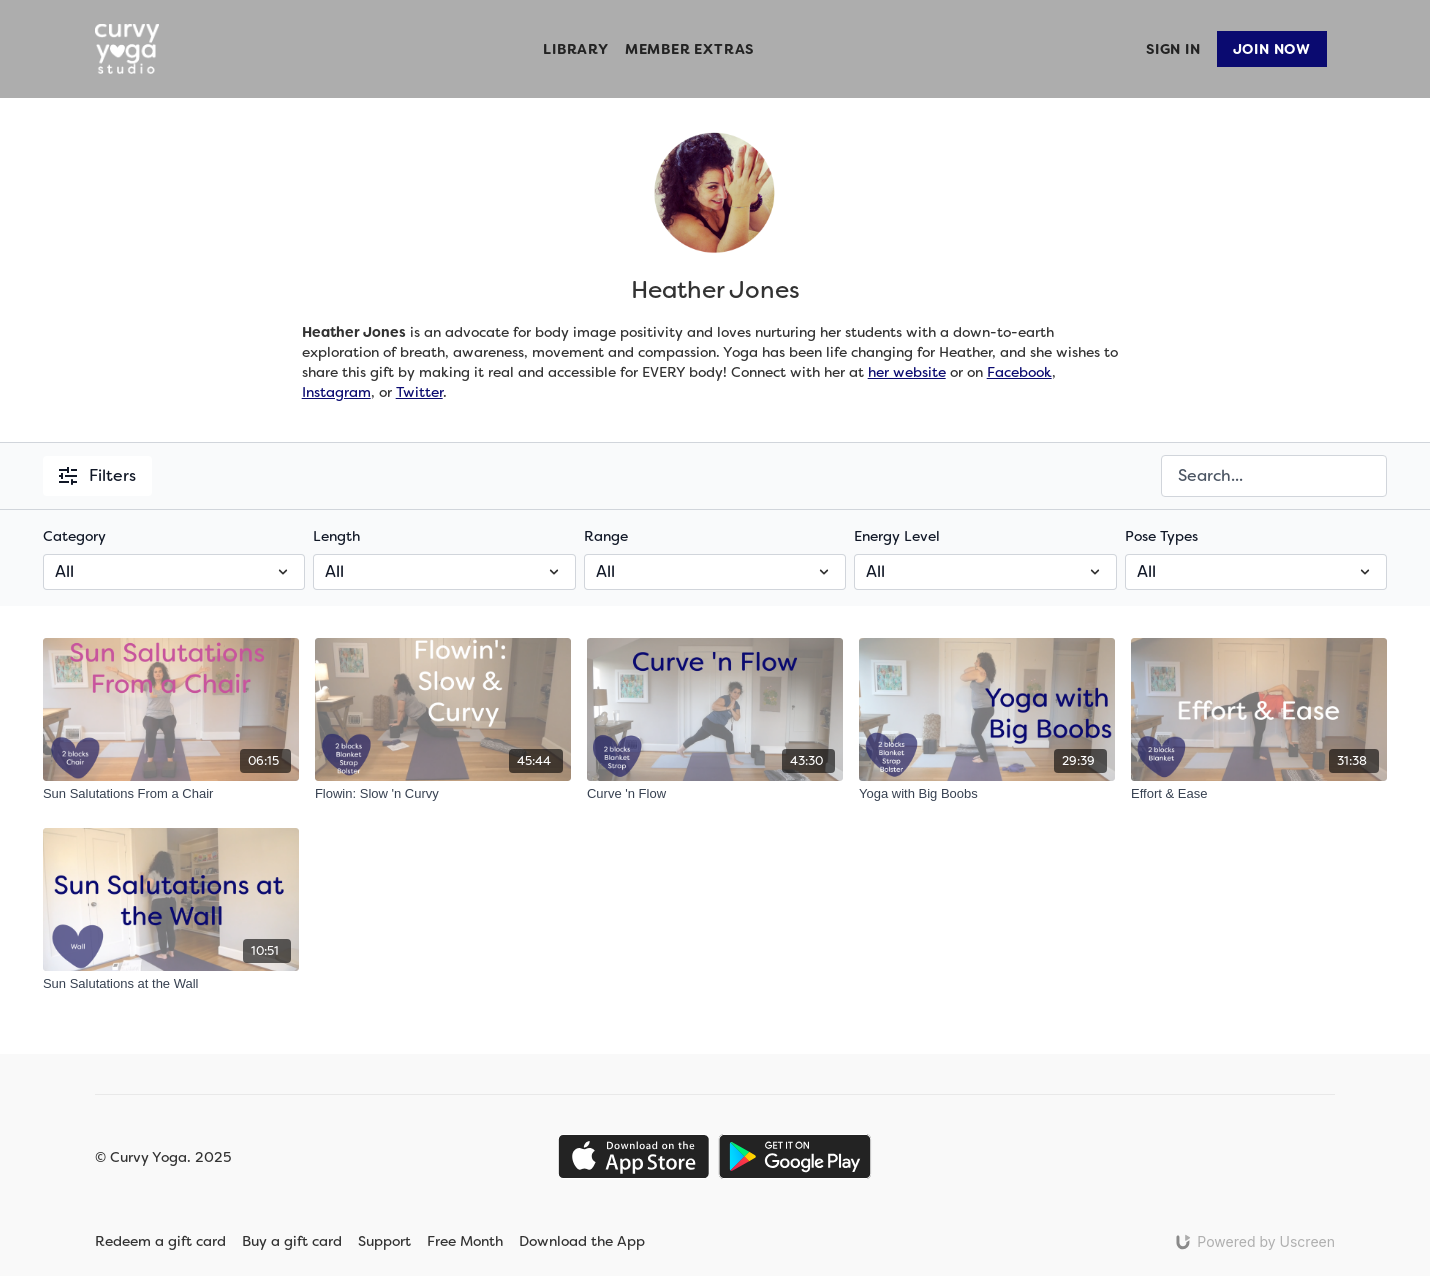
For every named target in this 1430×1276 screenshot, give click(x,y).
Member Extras (689, 49)
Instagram (336, 392)
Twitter (419, 392)
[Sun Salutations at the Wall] (171, 984)
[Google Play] (795, 1156)
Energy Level (897, 536)
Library (576, 49)
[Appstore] (633, 1156)
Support (384, 1241)
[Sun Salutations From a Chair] (171, 794)
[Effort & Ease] (1259, 794)
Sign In (1173, 49)
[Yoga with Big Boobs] (987, 794)
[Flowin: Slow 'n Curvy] (443, 794)
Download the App (595, 1241)
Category (74, 536)
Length (336, 536)
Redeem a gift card (160, 1241)
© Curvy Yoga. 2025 (163, 1157)
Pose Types (1161, 536)
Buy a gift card (292, 1241)
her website (907, 372)
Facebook (1019, 372)
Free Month (465, 1241)
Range (606, 536)
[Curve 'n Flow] (715, 794)
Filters (97, 475)
